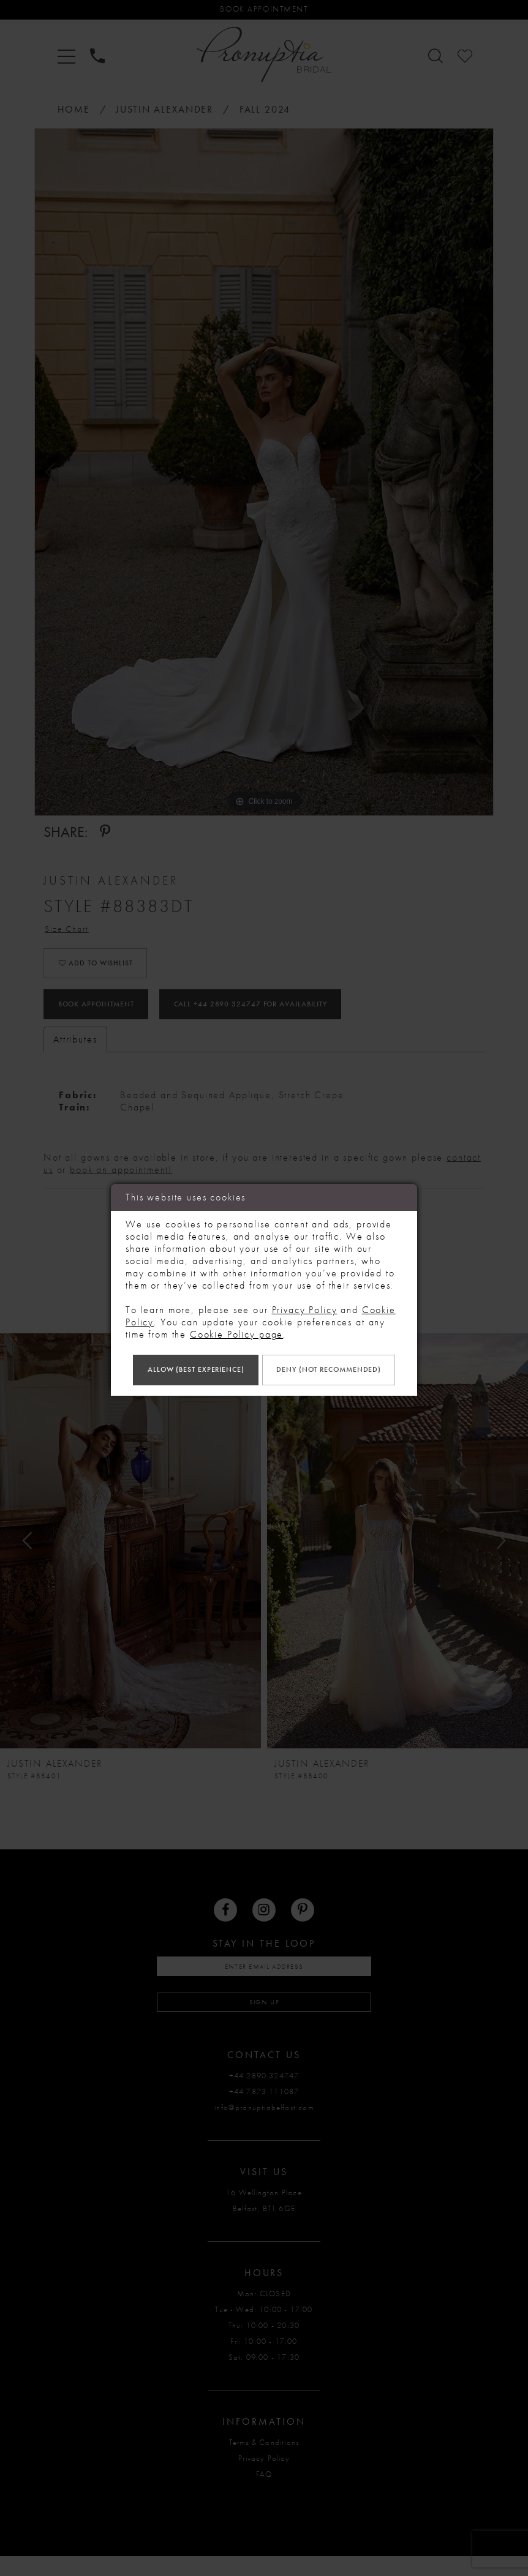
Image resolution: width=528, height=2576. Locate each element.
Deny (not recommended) (264, 1390)
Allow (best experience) (264, 1350)
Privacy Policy (305, 1287)
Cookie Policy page (236, 1312)
